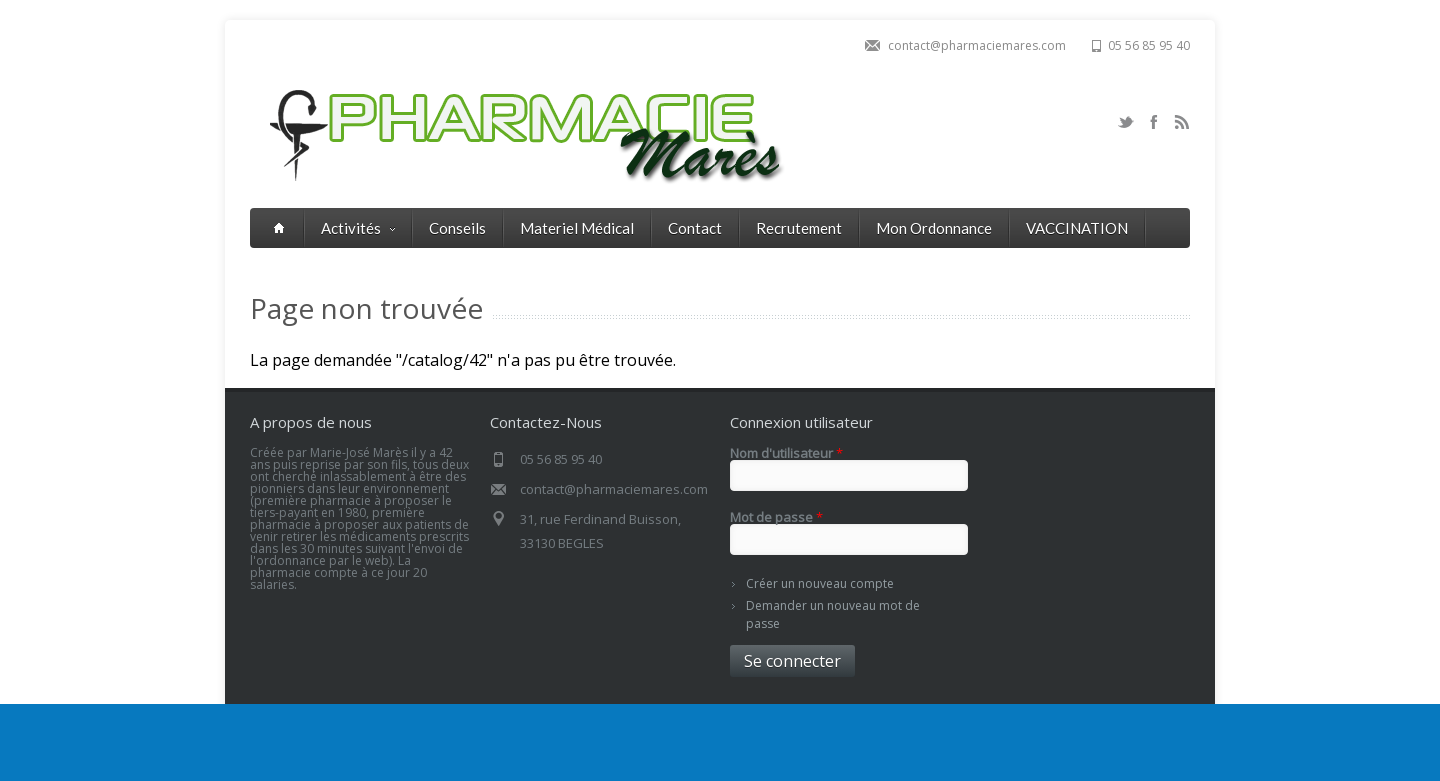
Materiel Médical (577, 228)
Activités (358, 228)
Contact (695, 228)
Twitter (1126, 122)
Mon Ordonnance (934, 228)
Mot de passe (776, 517)
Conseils (457, 228)
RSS (1182, 122)
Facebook (1154, 122)
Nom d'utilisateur (786, 453)
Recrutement (799, 228)
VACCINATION (1077, 228)
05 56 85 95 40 (1149, 45)
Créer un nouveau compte (820, 583)
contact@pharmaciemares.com (977, 45)
